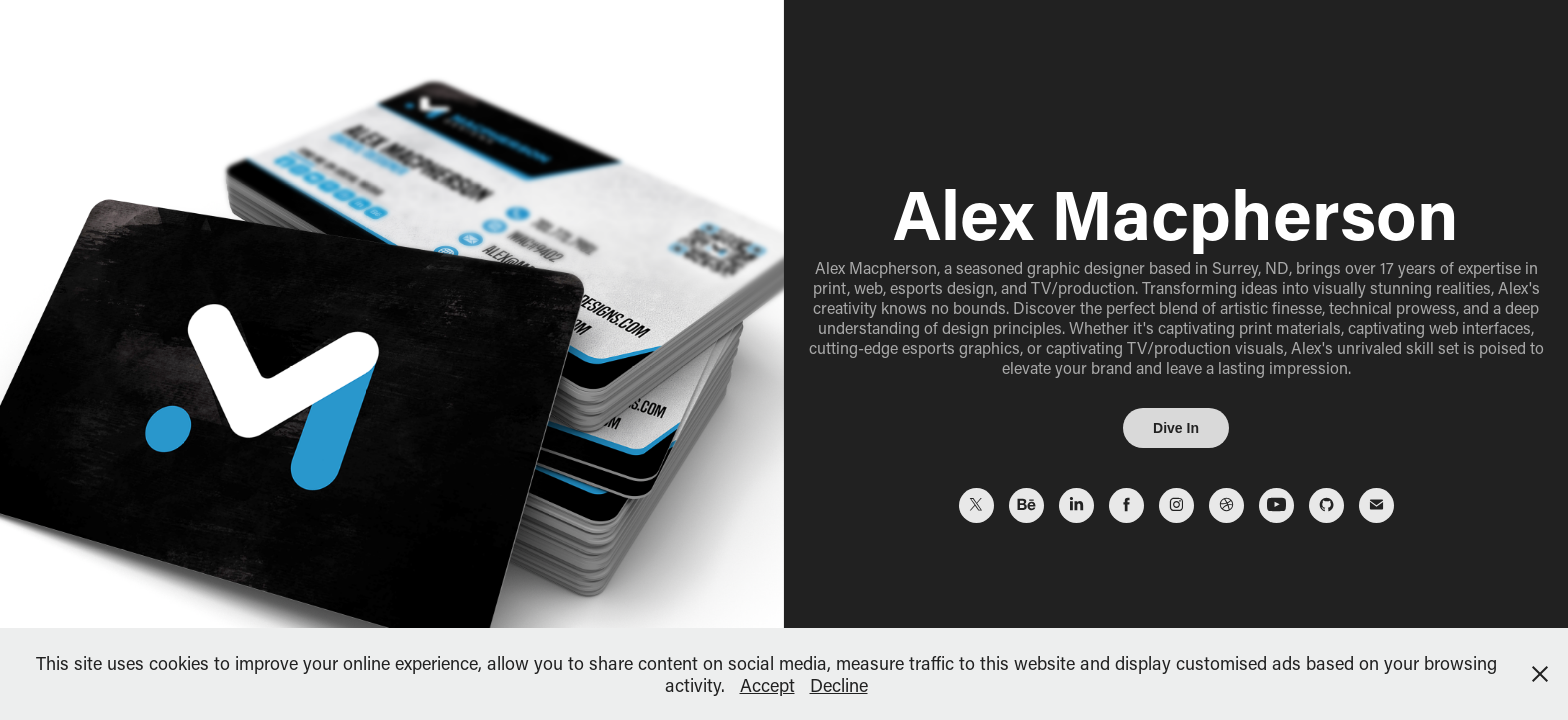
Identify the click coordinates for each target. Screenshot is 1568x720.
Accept (767, 685)
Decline (839, 685)
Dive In (1176, 428)
